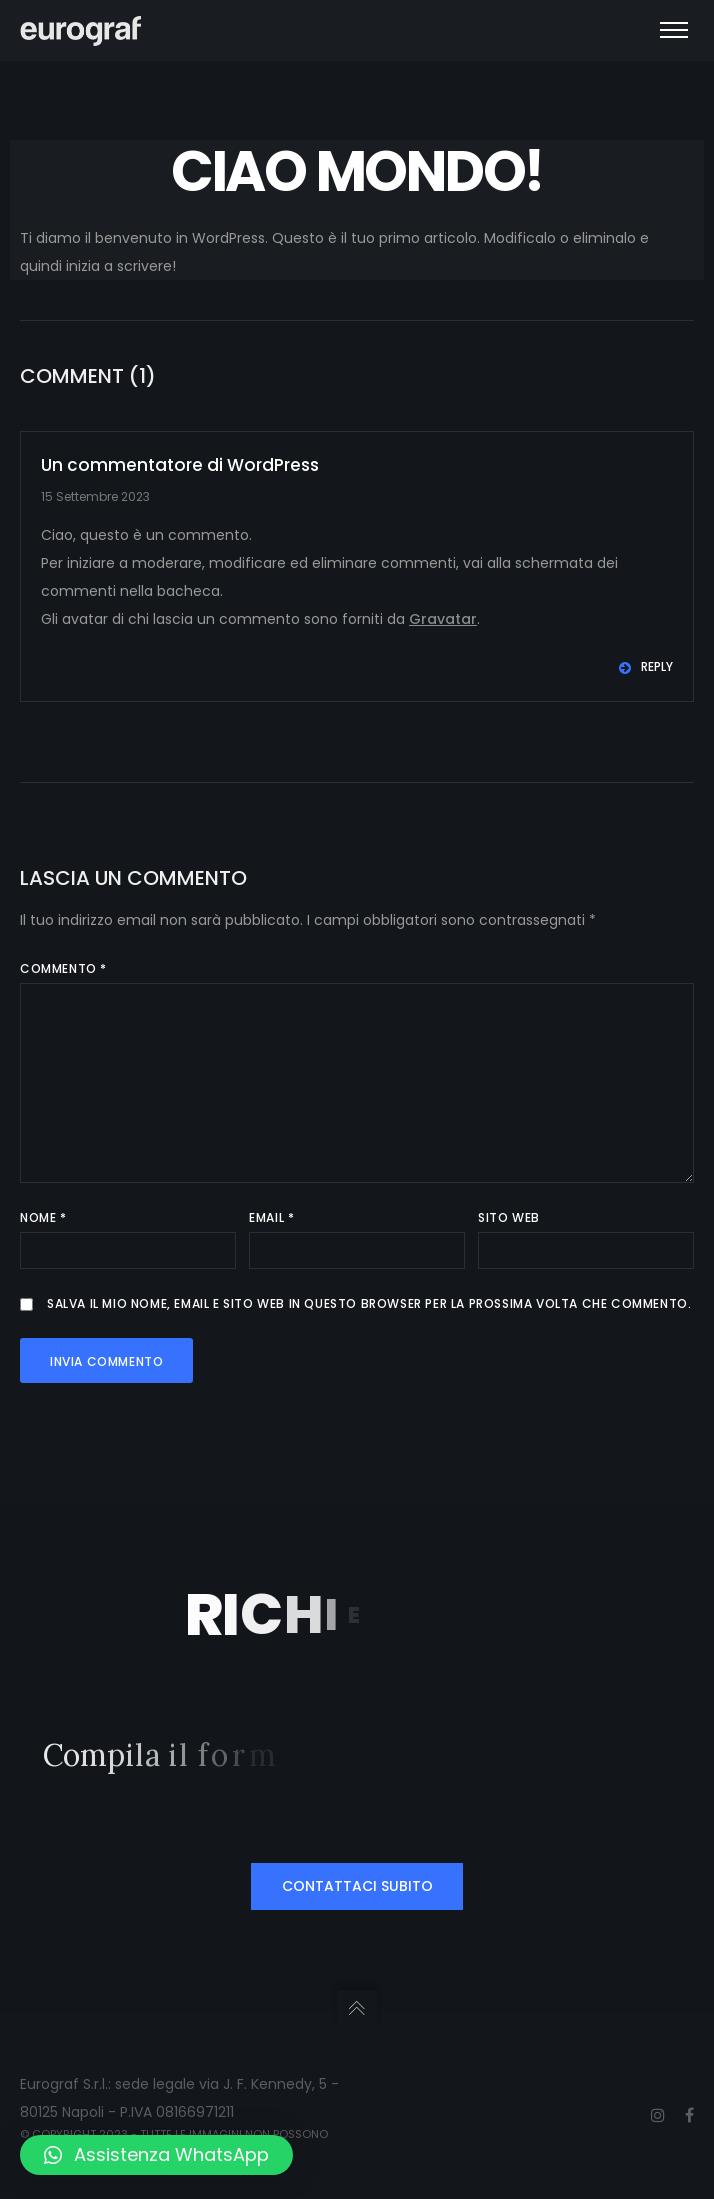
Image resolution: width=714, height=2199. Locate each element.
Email (271, 1217)
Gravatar (443, 619)
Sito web (509, 1217)
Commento (63, 968)
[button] (156, 2155)
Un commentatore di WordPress (180, 465)
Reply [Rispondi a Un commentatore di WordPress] (646, 666)
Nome (43, 1217)
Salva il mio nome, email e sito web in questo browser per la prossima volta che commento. (369, 1303)
